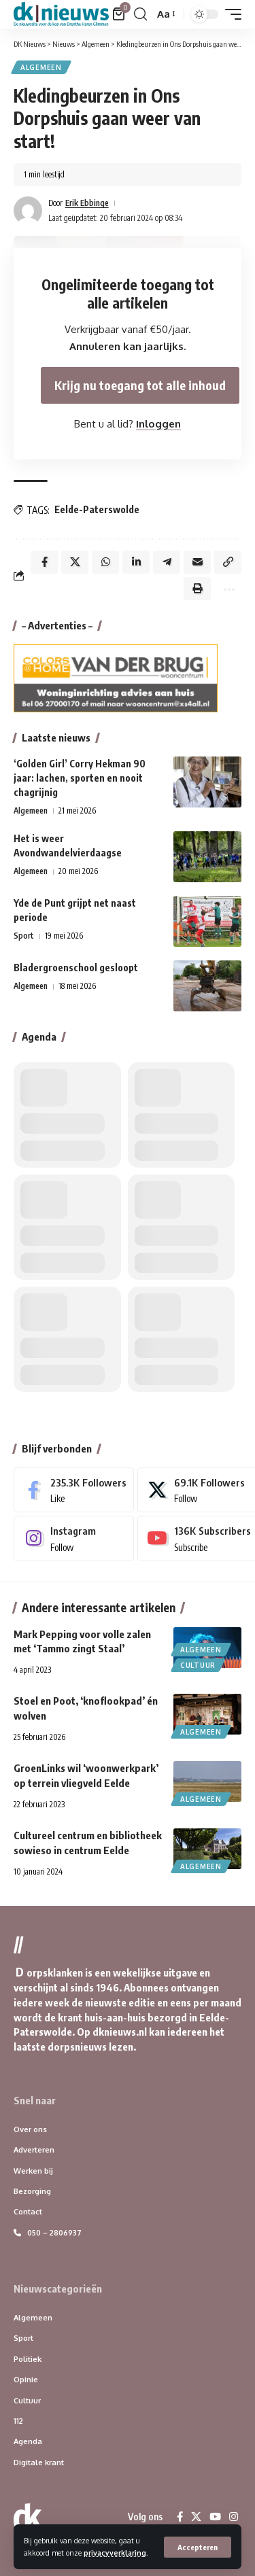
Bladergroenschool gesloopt (76, 967)
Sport (24, 935)
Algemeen (41, 67)
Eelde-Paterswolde (96, 509)
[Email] (197, 562)
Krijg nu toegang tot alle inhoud (140, 385)
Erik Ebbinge (87, 203)
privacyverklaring (115, 2552)
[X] (196, 2517)
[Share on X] (74, 562)
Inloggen (158, 423)
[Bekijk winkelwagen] (119, 14)
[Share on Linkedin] (136, 562)
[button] (197, 2547)
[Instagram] (74, 1538)
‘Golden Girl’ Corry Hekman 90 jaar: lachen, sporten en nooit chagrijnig (80, 778)
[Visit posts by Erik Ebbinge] (28, 210)
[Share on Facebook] (44, 562)
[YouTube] (215, 2517)
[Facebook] (74, 1489)
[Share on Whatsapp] (105, 562)
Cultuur (198, 1665)
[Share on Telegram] (166, 562)
